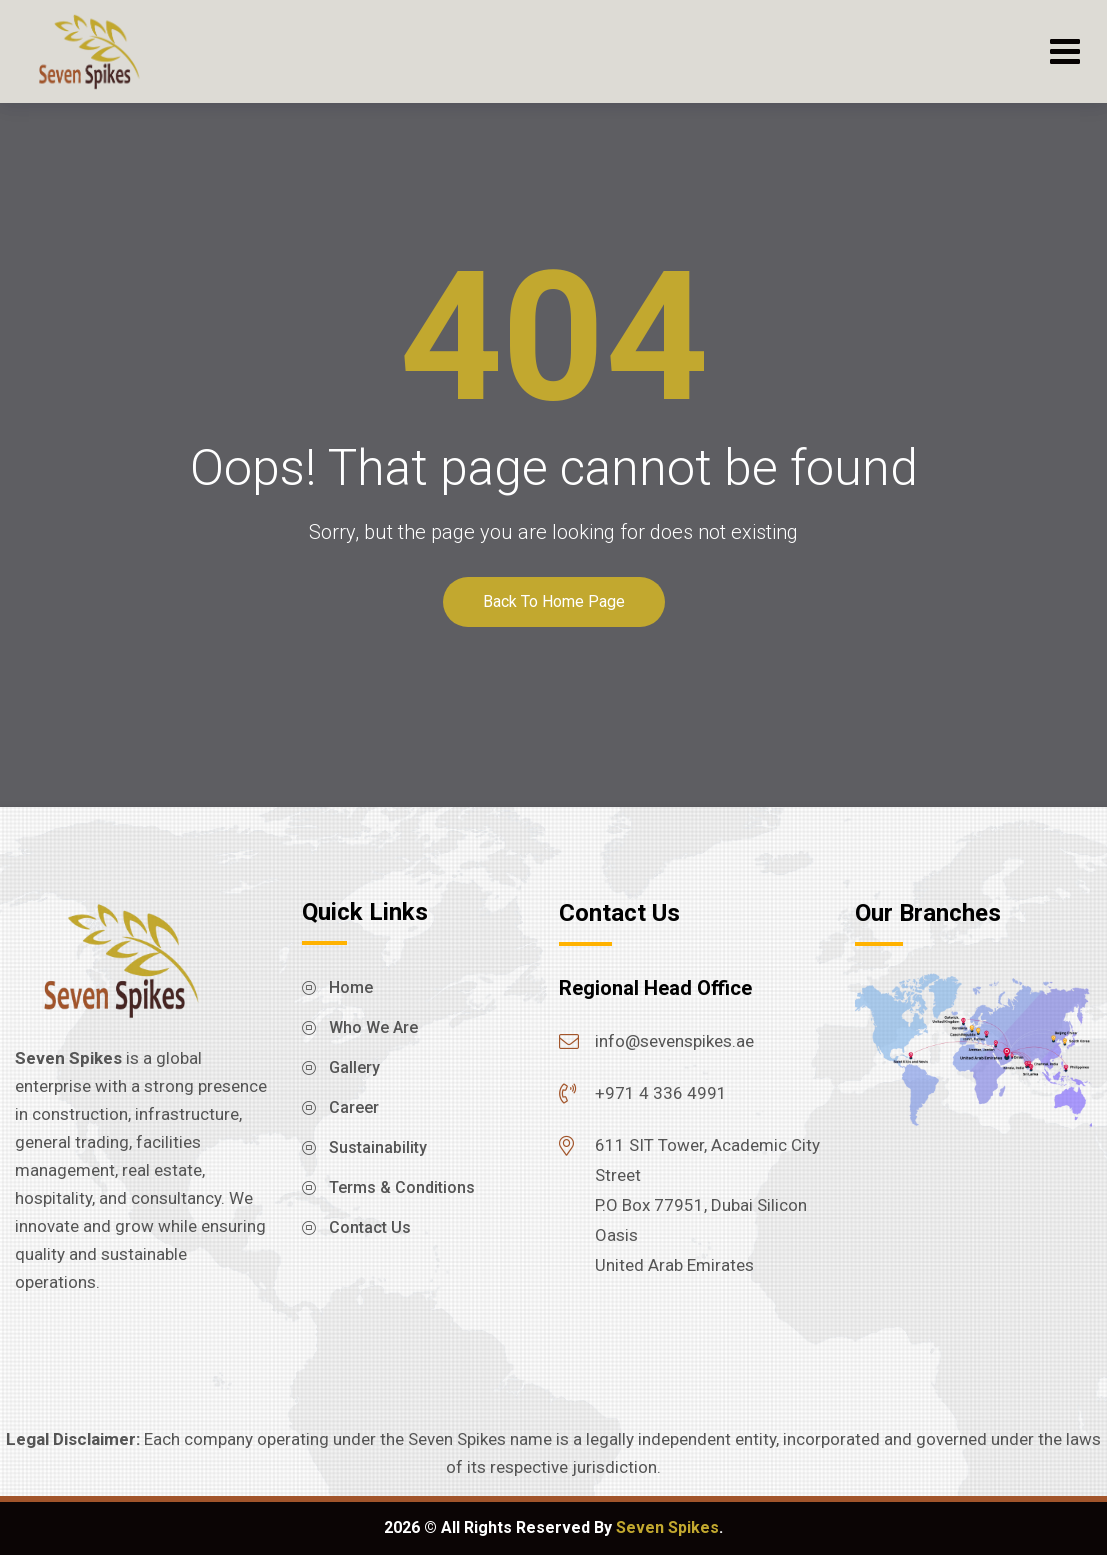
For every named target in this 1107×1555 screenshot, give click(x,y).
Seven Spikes (667, 1527)
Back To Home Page (554, 601)
